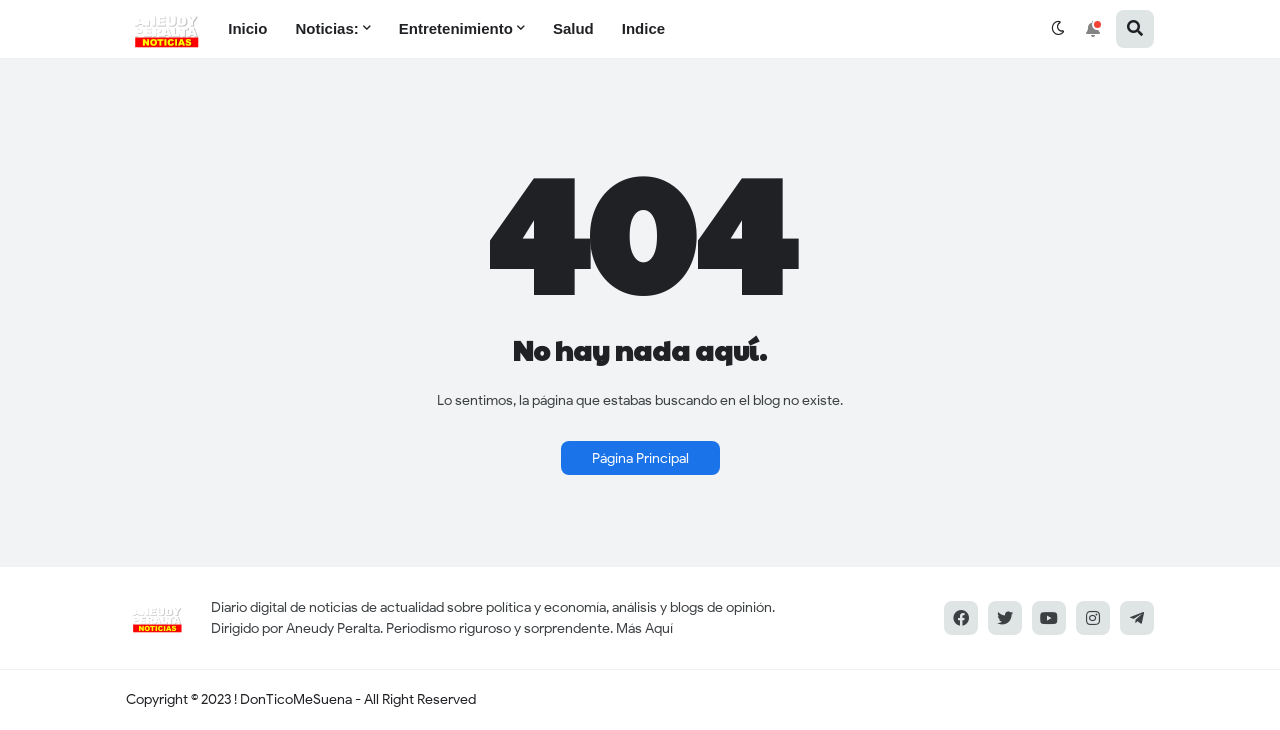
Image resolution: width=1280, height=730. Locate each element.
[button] (1058, 29)
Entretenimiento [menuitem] (456, 28)
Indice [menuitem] (643, 28)
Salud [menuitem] (573, 28)
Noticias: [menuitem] (326, 28)
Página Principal (640, 458)
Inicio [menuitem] (247, 28)
